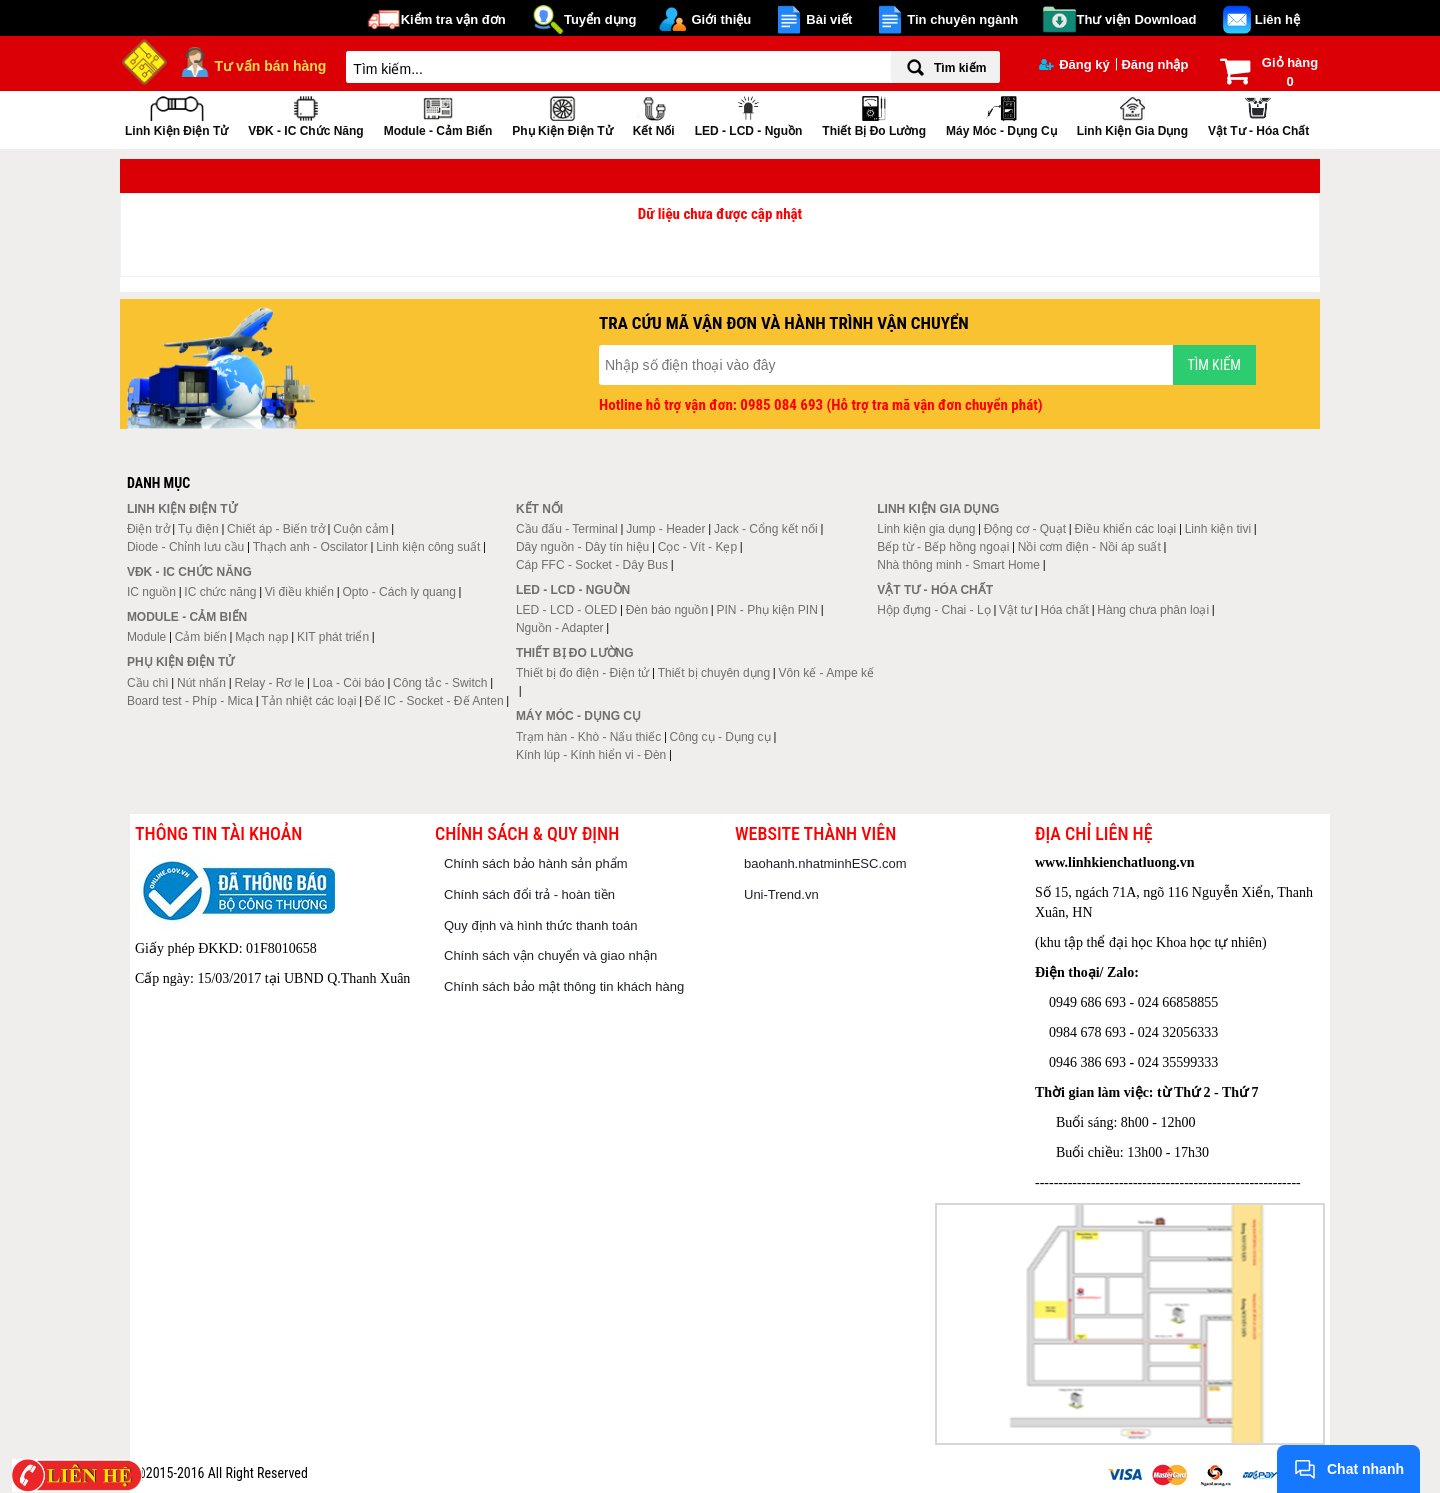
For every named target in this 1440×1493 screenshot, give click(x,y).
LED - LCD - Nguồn (749, 114)
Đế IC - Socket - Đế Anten (434, 701)
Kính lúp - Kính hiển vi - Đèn (591, 755)
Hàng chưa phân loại (1153, 610)
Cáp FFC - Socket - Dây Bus (592, 565)
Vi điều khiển (299, 592)
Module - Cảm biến (438, 114)
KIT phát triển (333, 637)
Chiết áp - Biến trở (276, 529)
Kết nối (654, 114)
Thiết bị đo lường (874, 114)
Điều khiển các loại (1126, 529)
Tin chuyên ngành (962, 19)
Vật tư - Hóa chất (1258, 114)
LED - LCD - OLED (566, 610)
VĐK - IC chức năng (305, 114)
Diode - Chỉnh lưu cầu (185, 547)
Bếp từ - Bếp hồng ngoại (943, 547)
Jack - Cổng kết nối (766, 529)
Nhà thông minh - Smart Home (958, 565)
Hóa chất (1065, 610)
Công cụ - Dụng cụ (720, 737)
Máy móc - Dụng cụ (1001, 114)
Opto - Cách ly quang (398, 592)
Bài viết (829, 19)
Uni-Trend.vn (781, 894)
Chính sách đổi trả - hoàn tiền (529, 894)
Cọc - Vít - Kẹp (697, 547)
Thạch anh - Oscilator (310, 547)
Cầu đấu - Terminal (567, 529)
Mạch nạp (261, 637)
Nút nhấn (201, 683)
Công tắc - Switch (440, 683)
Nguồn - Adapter (560, 628)
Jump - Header (665, 529)
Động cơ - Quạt (1025, 529)
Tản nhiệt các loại (308, 701)
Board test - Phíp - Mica (190, 701)
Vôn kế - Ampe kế (826, 673)
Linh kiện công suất (428, 547)
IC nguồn (151, 592)
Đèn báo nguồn (667, 610)
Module (146, 637)
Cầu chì (148, 683)
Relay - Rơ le (269, 683)
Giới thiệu (721, 19)
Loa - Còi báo (349, 683)
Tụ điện (198, 529)
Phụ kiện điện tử (562, 114)
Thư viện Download (1137, 19)
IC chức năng (220, 592)
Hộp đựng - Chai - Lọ (933, 610)
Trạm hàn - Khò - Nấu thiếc (588, 737)
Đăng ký (1074, 64)
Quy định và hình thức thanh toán (540, 925)
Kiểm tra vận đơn (453, 19)
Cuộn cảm (360, 529)
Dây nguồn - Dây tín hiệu (582, 547)
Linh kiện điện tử (176, 114)
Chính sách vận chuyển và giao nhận (550, 955)
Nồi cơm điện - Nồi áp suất (1089, 547)
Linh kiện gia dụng (1132, 114)
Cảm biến (201, 637)
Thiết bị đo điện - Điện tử (582, 673)
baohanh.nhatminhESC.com (825, 863)
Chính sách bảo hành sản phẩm (536, 863)
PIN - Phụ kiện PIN (767, 610)
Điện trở (148, 529)
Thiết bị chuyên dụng (714, 673)
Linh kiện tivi (1218, 529)
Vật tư (1015, 610)
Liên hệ (1277, 19)
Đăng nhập (1154, 64)
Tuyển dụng (600, 19)
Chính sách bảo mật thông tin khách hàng (564, 986)
